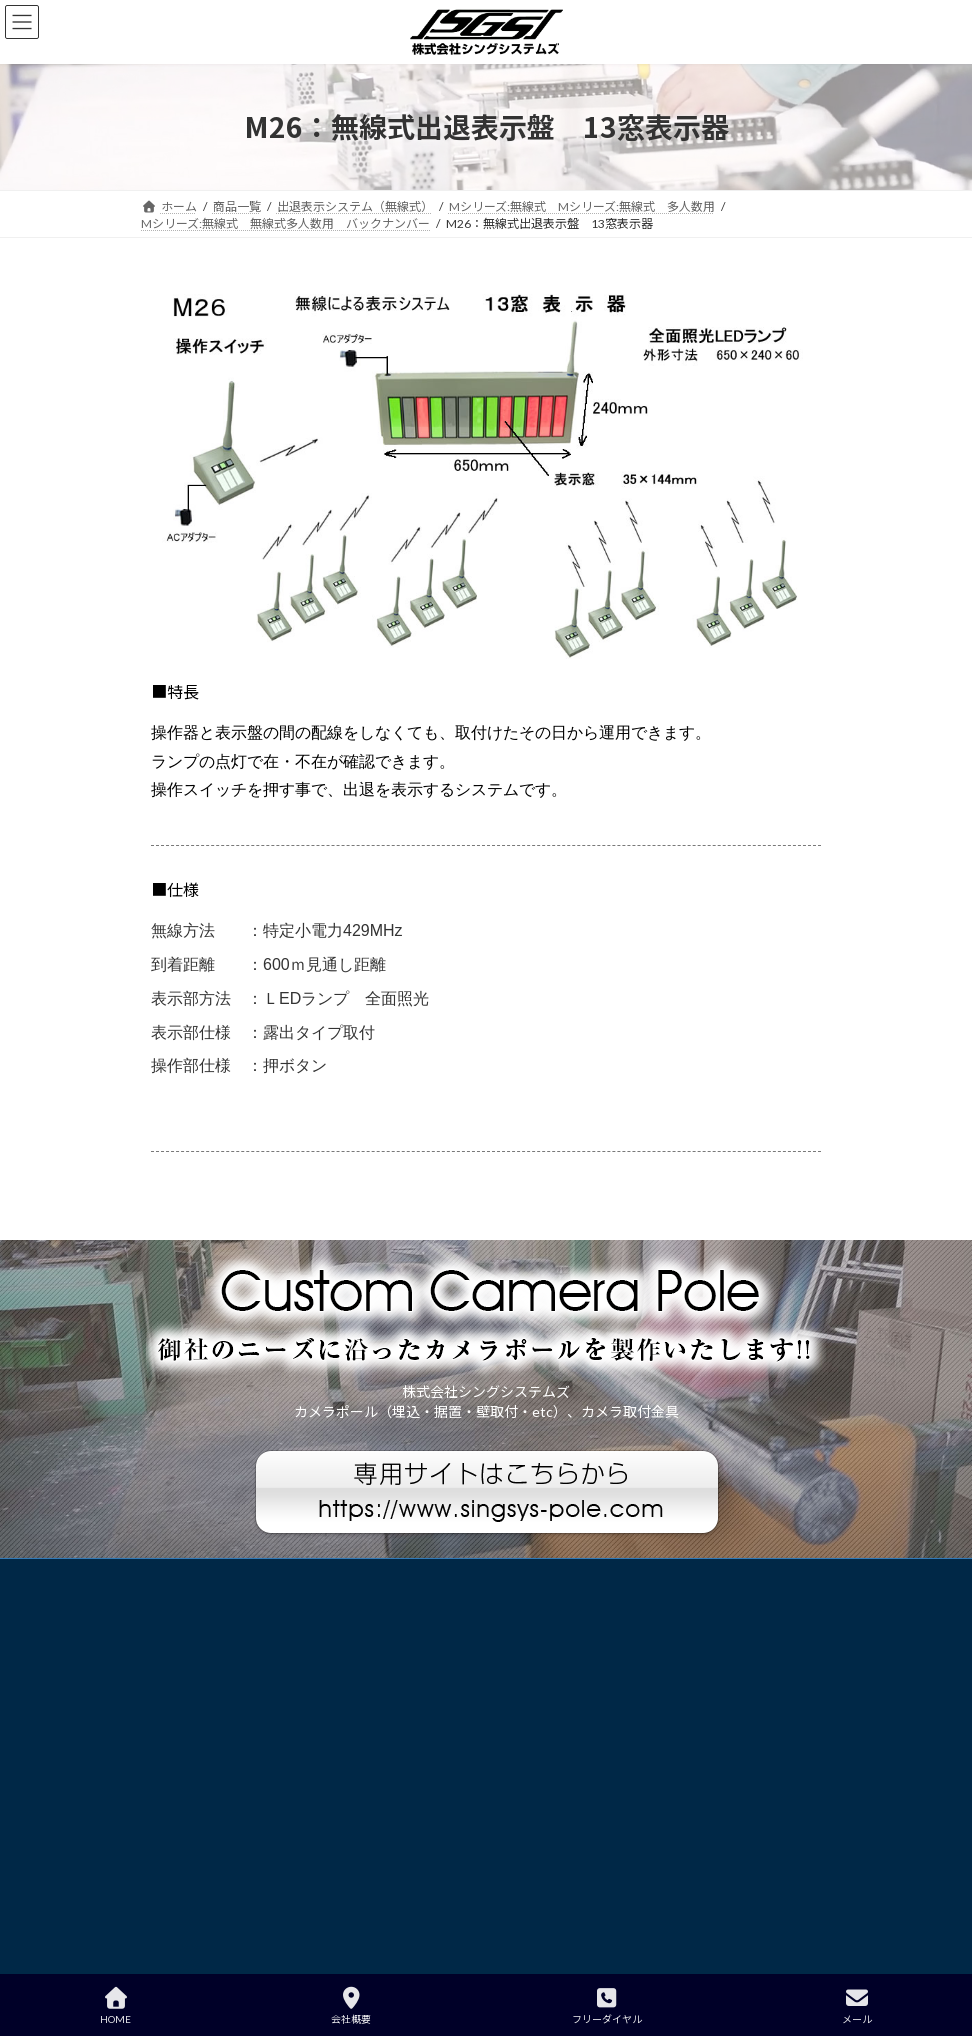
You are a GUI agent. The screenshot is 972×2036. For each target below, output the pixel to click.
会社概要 (351, 2006)
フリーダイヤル (607, 2006)
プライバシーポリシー (220, 1576)
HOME (115, 2006)
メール (857, 2006)
